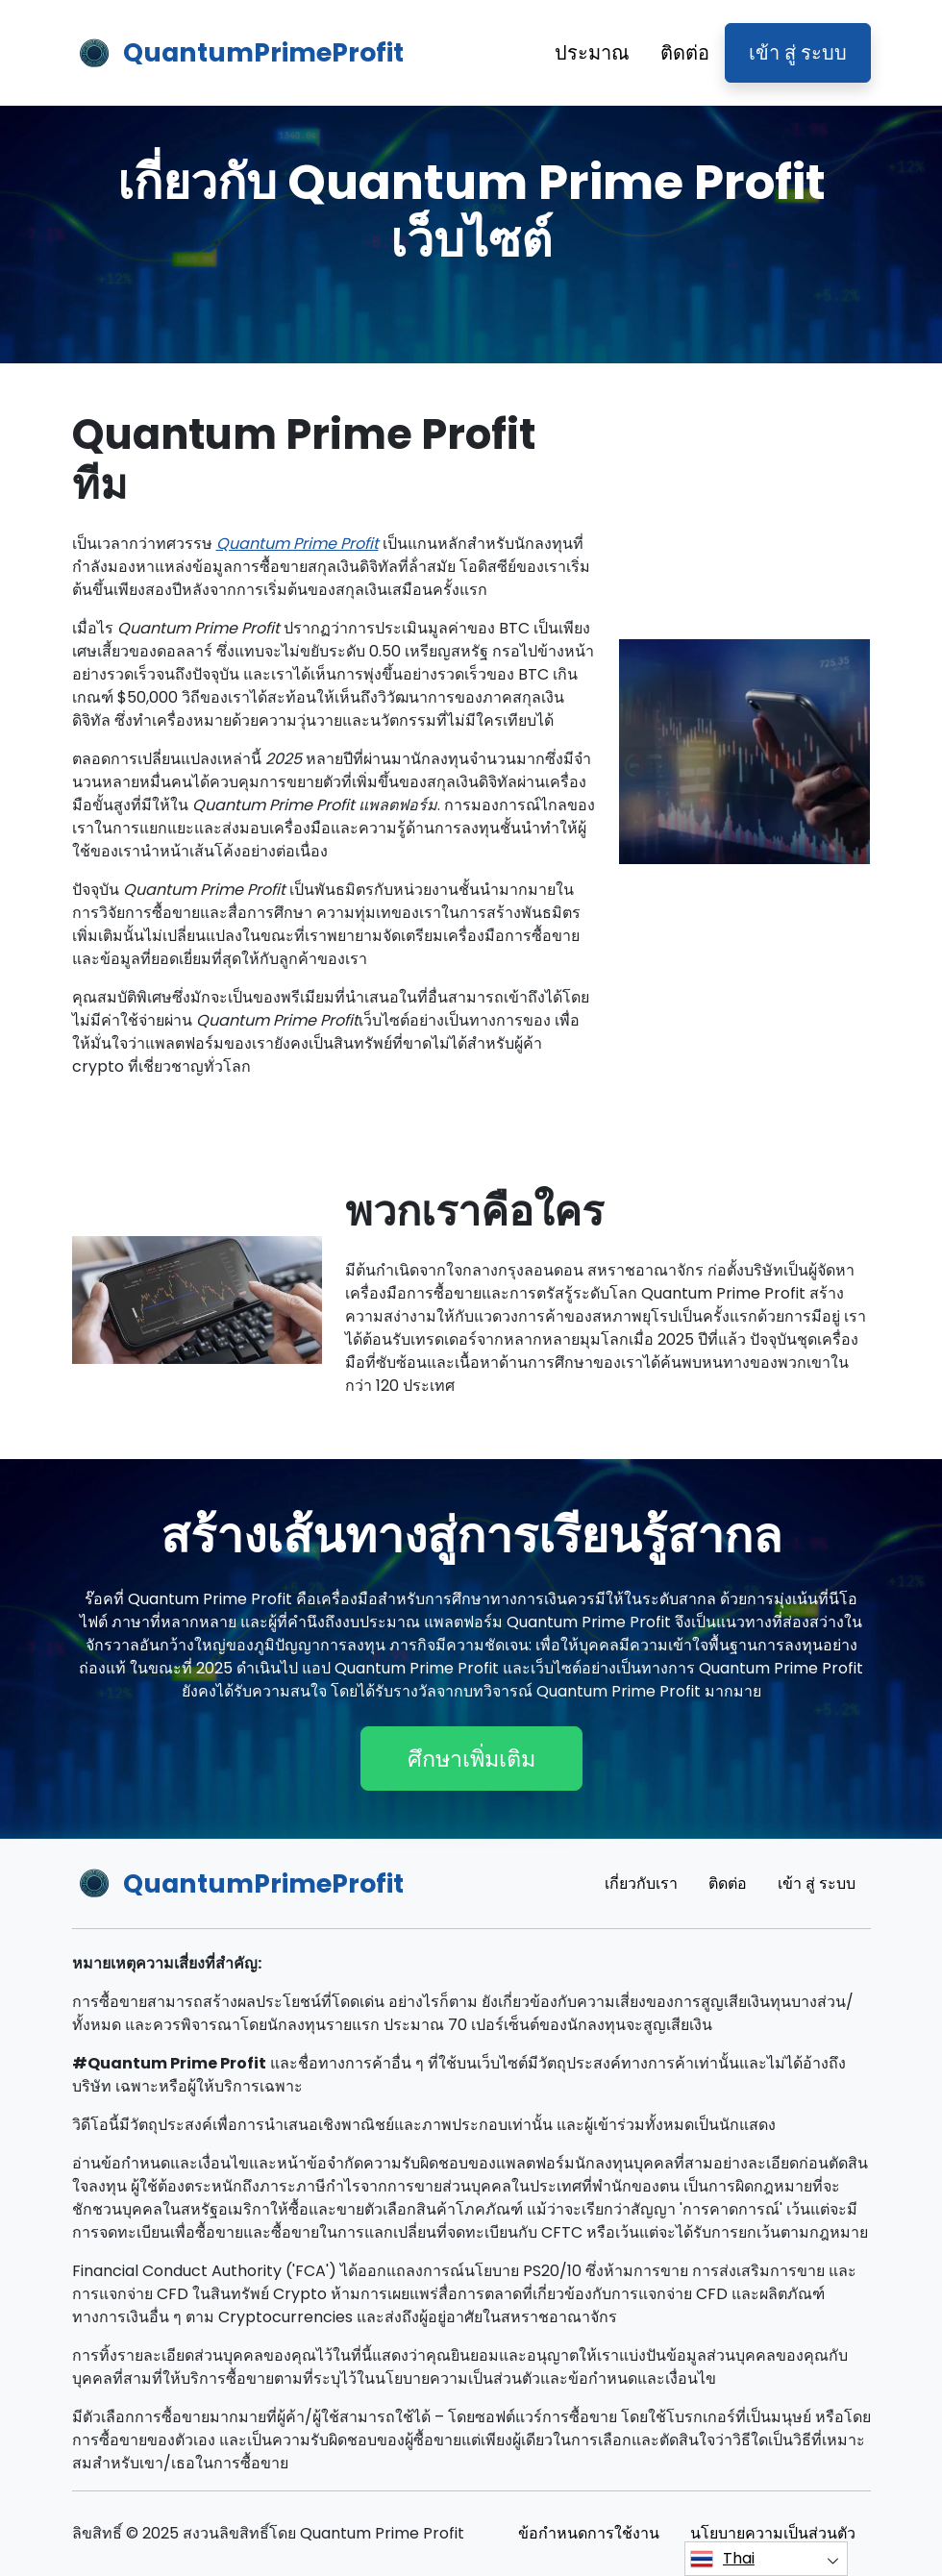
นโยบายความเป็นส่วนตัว (772, 2533)
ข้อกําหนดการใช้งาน (588, 2533)
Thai (722, 2558)
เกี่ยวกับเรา (641, 1883)
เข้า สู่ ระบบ (798, 52)
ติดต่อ (684, 52)
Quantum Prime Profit (297, 544)
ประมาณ (592, 52)
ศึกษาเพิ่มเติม (471, 1758)
